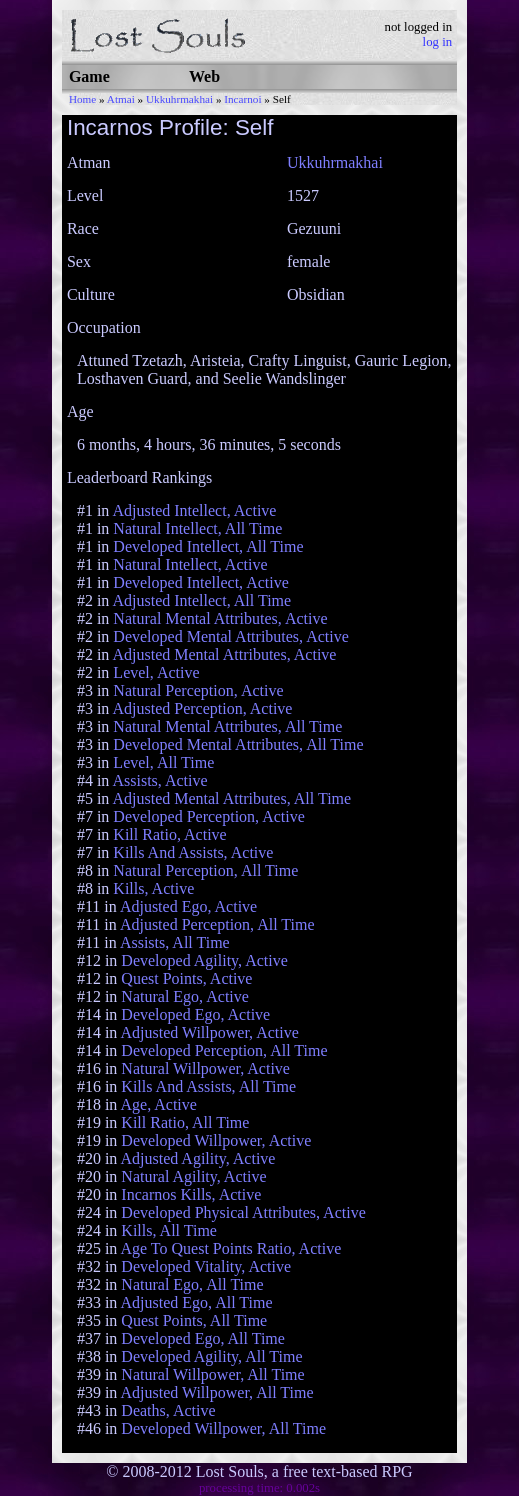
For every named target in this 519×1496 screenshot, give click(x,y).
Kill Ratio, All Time (185, 1122)
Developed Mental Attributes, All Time (238, 744)
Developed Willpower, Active (216, 1140)
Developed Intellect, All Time (208, 546)
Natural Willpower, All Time (212, 1374)
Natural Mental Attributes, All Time (227, 726)
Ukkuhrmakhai (179, 99)
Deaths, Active (168, 1410)
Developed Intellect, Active (200, 582)
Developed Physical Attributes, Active (243, 1212)
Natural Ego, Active (185, 996)
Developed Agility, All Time (211, 1356)
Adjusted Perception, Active (202, 708)
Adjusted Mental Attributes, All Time (231, 798)
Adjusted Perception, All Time (217, 924)
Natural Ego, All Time (192, 1284)
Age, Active (158, 1104)
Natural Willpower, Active (205, 1068)
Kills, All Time (169, 1230)
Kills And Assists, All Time (208, 1086)
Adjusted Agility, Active (197, 1158)
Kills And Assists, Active (193, 852)
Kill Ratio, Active (169, 834)
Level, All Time (163, 762)
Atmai (121, 99)
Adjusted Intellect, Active (194, 510)
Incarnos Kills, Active (191, 1194)
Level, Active (156, 672)
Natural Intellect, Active (190, 564)
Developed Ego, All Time (203, 1338)
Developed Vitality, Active (206, 1266)
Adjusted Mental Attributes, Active (224, 654)
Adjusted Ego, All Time (196, 1302)
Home (82, 99)
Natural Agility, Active (193, 1176)
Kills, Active (153, 888)
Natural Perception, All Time (205, 870)
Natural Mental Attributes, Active (220, 618)
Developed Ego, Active (195, 1014)
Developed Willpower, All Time (223, 1428)
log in (438, 42)
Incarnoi (242, 99)
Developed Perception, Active (209, 816)
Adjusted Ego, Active (188, 906)
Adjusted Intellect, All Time (201, 600)
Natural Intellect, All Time (197, 528)
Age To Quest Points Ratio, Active (230, 1248)
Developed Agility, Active (204, 960)
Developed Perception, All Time (224, 1050)
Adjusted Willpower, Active (209, 1032)
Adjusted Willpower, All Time (216, 1392)
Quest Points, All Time (194, 1320)
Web (204, 76)
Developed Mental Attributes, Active (231, 636)
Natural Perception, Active (198, 690)
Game (89, 76)
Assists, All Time (175, 942)
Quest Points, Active (186, 978)
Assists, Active (159, 780)
